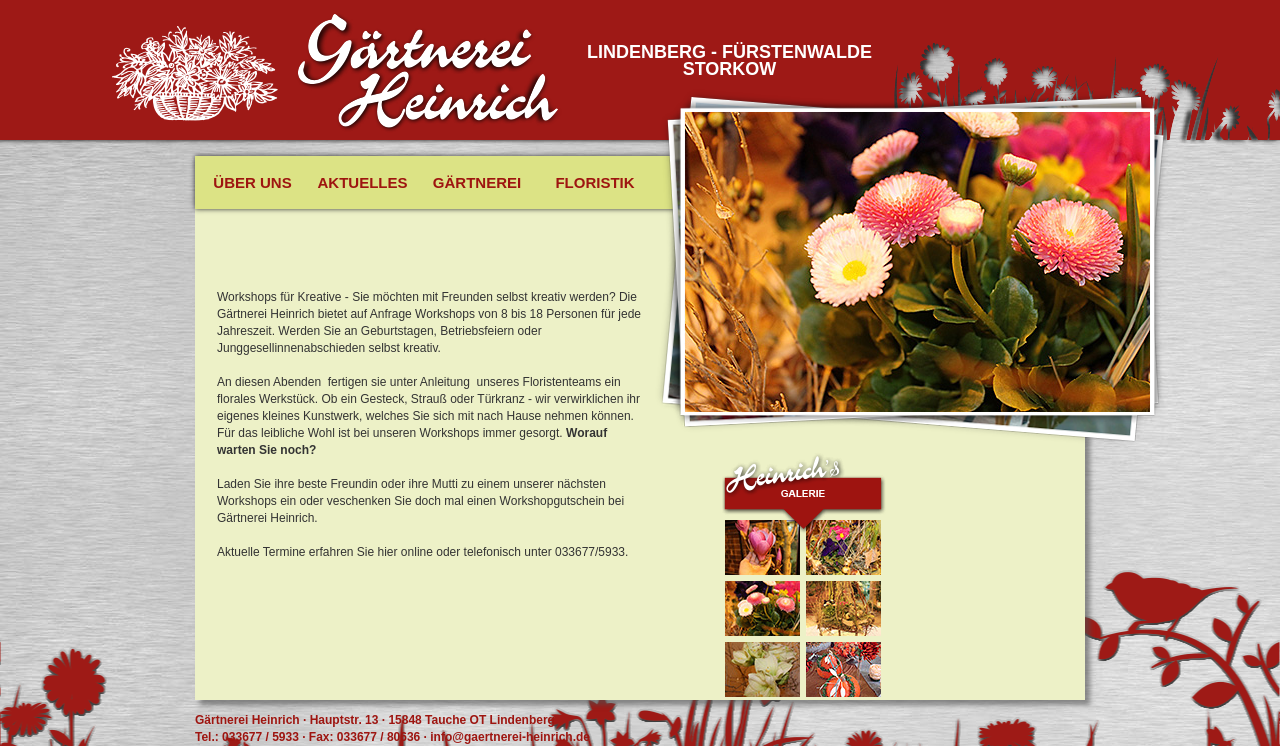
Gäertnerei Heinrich (429, 73)
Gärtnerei (477, 182)
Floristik (594, 182)
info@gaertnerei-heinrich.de (510, 737)
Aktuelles (363, 182)
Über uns (252, 182)
